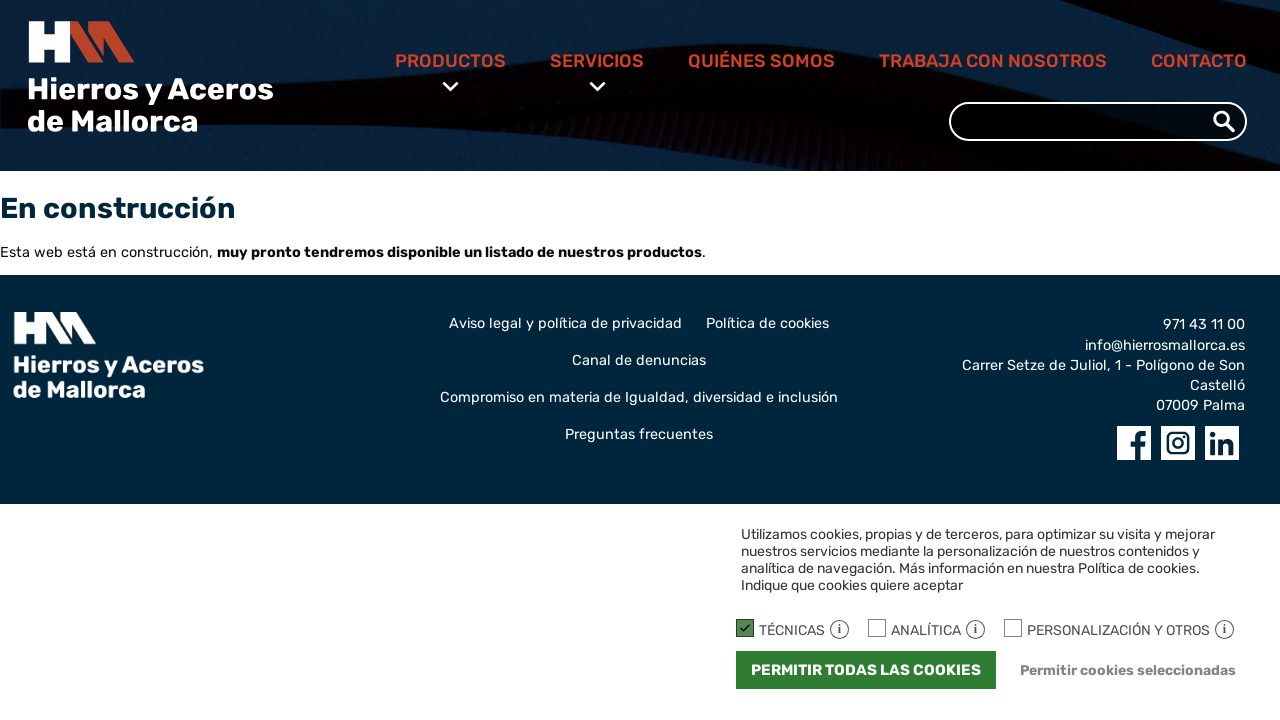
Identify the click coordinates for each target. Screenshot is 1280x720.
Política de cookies (767, 323)
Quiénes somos (761, 61)
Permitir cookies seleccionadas (1128, 670)
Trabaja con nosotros (993, 61)
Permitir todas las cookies (866, 670)
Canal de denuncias (639, 360)
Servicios (597, 61)
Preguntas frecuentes (639, 434)
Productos (450, 61)
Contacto (1199, 61)
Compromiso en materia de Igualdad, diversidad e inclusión (639, 397)
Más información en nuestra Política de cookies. (1049, 568)
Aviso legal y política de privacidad (565, 323)
